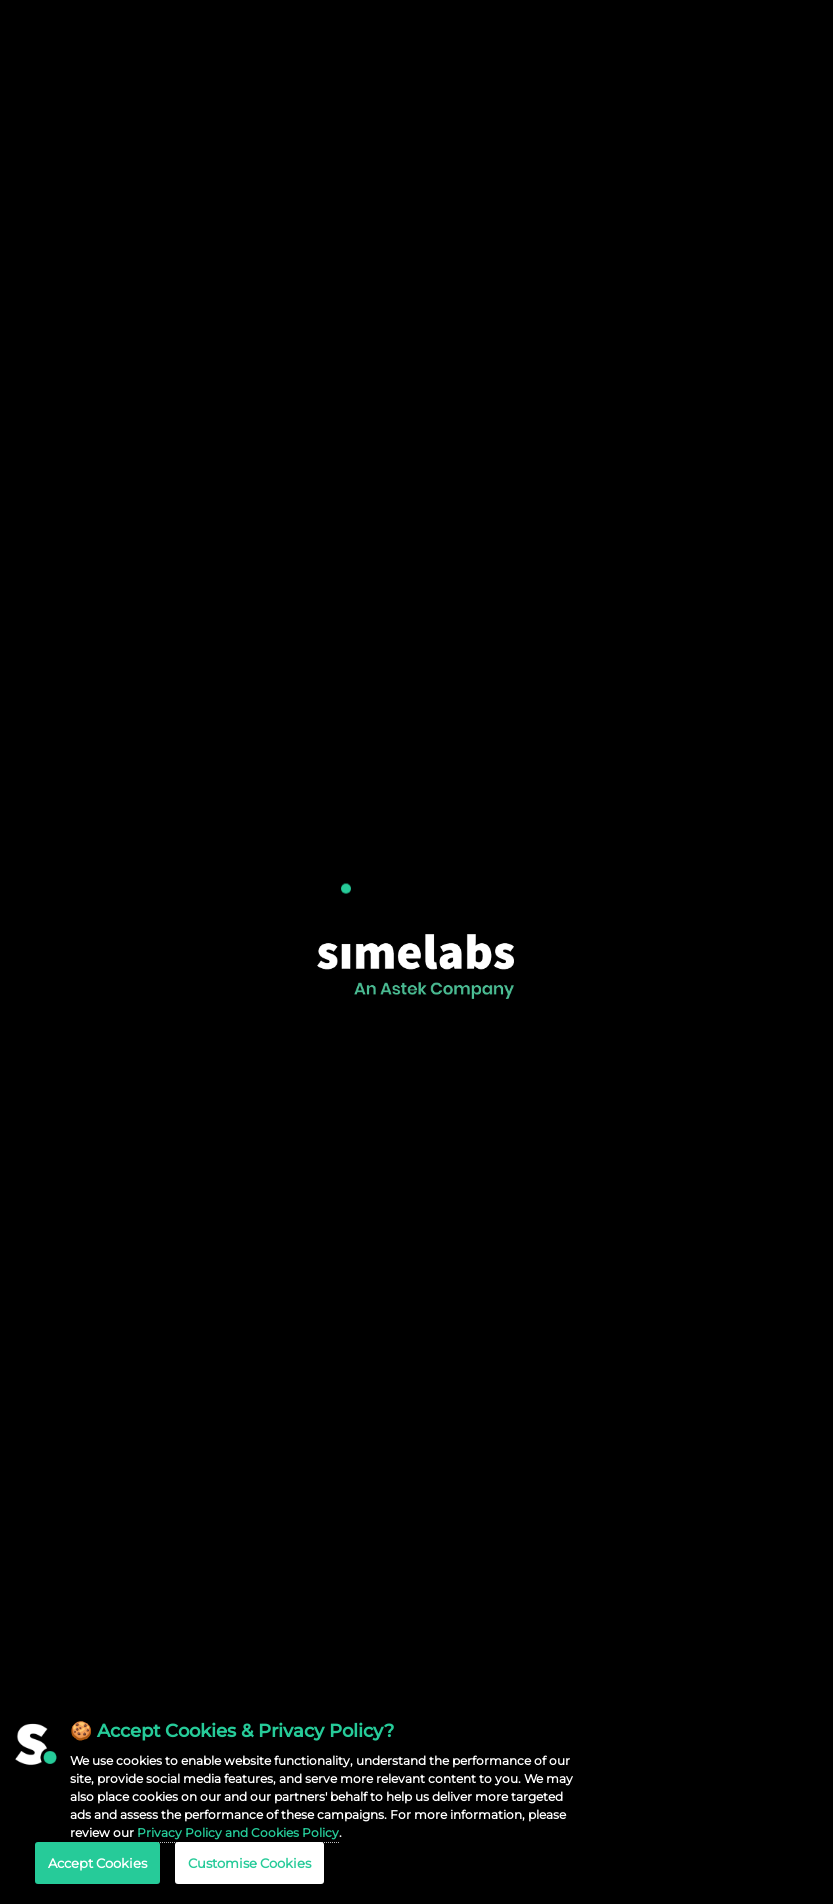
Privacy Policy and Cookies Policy (238, 1832)
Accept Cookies (97, 1863)
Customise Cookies (249, 1863)
